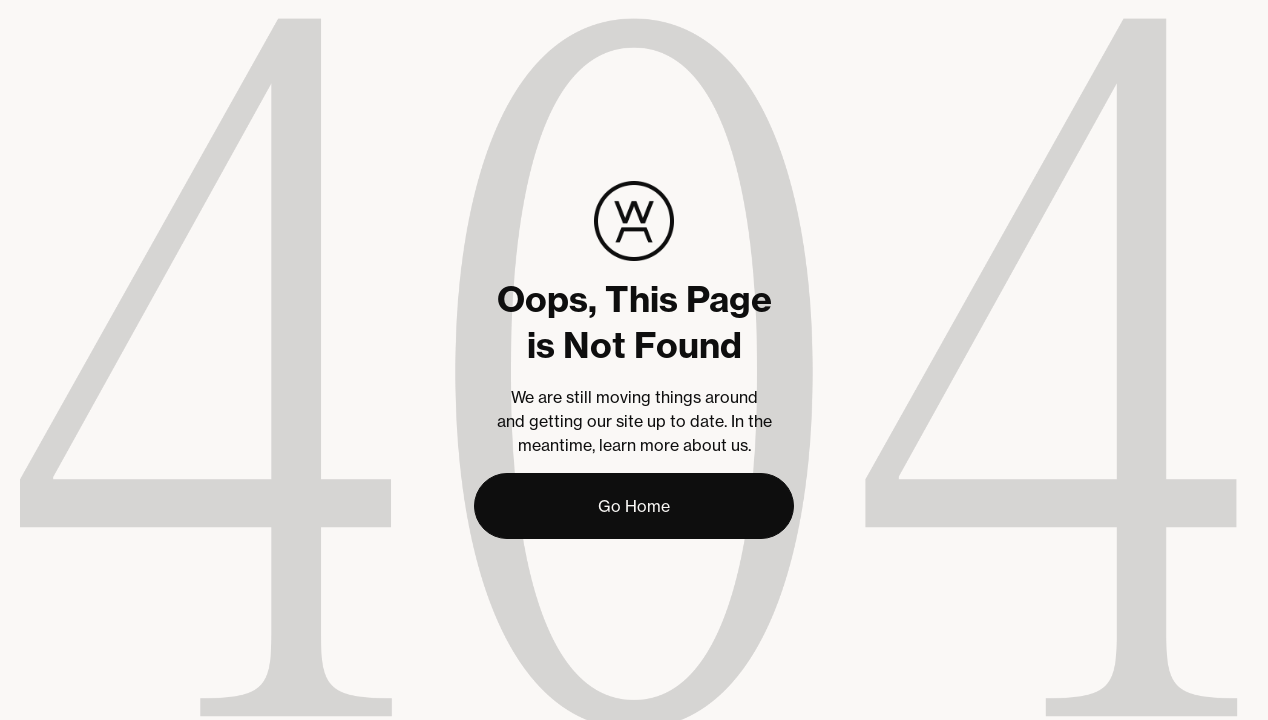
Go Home (634, 506)
